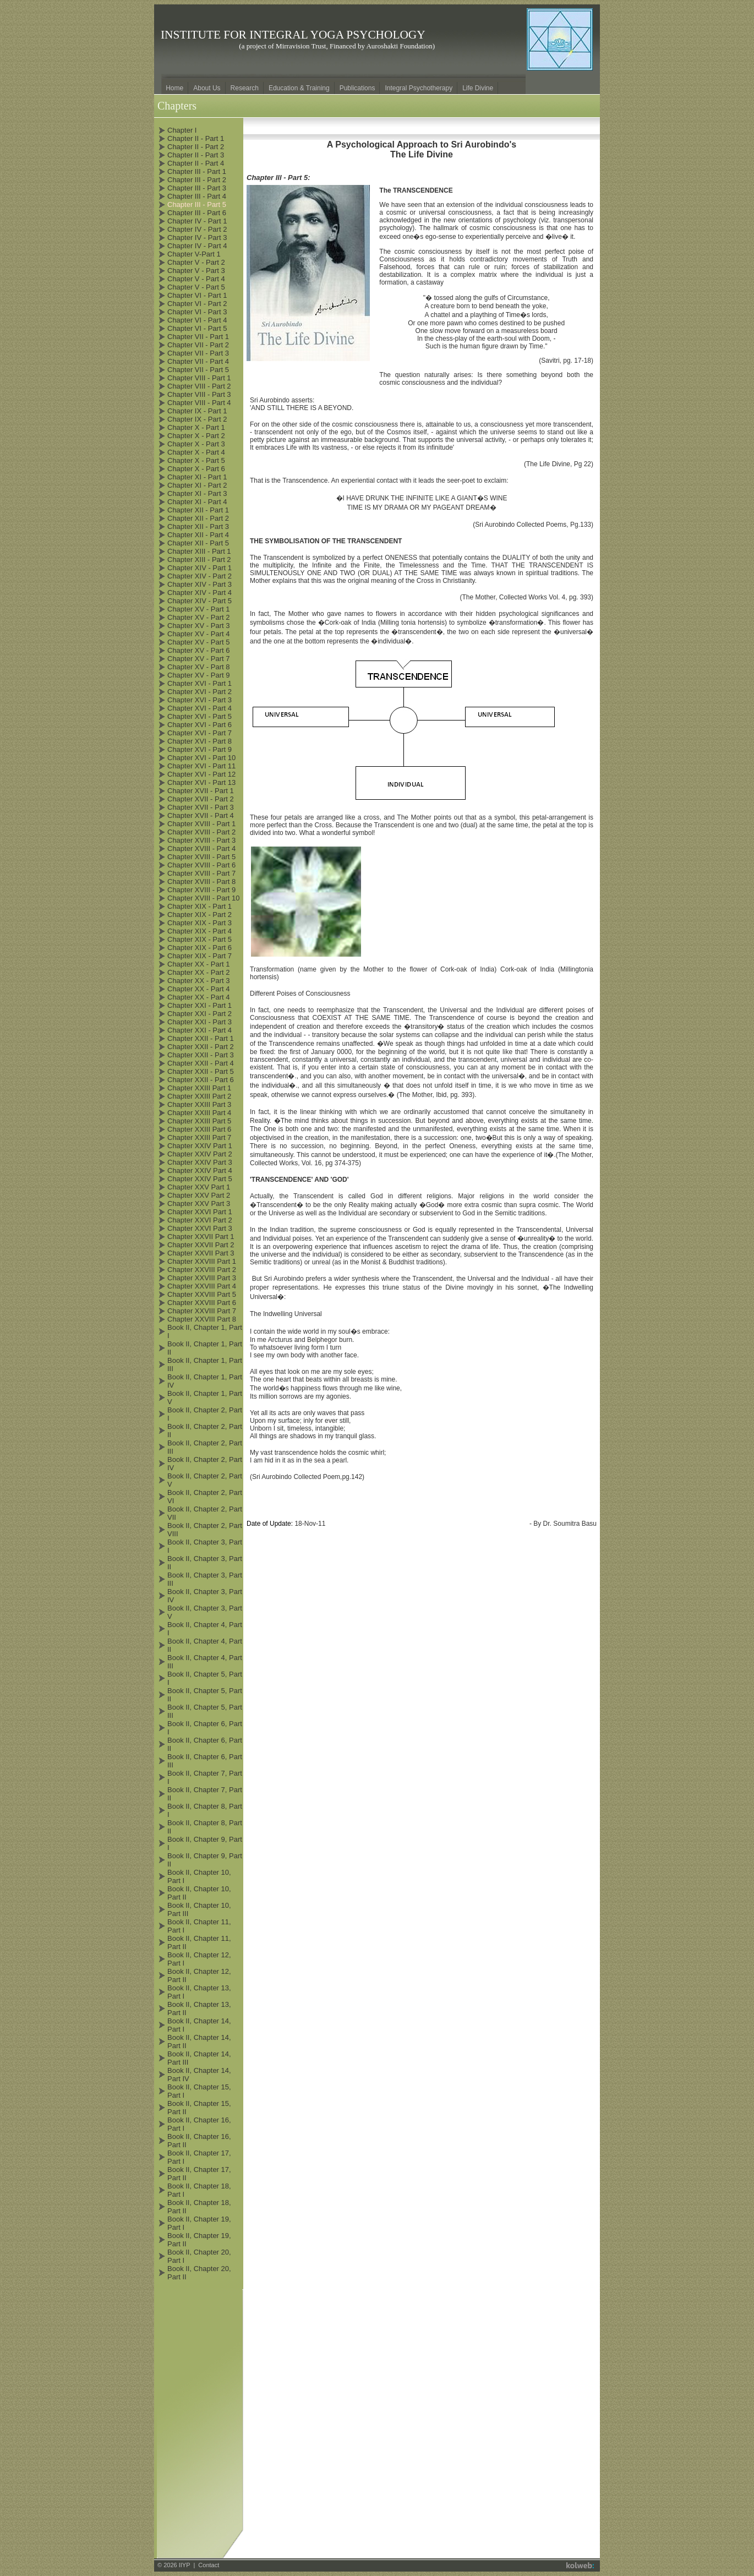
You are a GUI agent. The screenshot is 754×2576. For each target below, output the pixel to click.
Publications (357, 88)
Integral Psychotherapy (418, 88)
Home (174, 88)
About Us (206, 88)
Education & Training (299, 88)
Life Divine (477, 88)
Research (245, 88)
